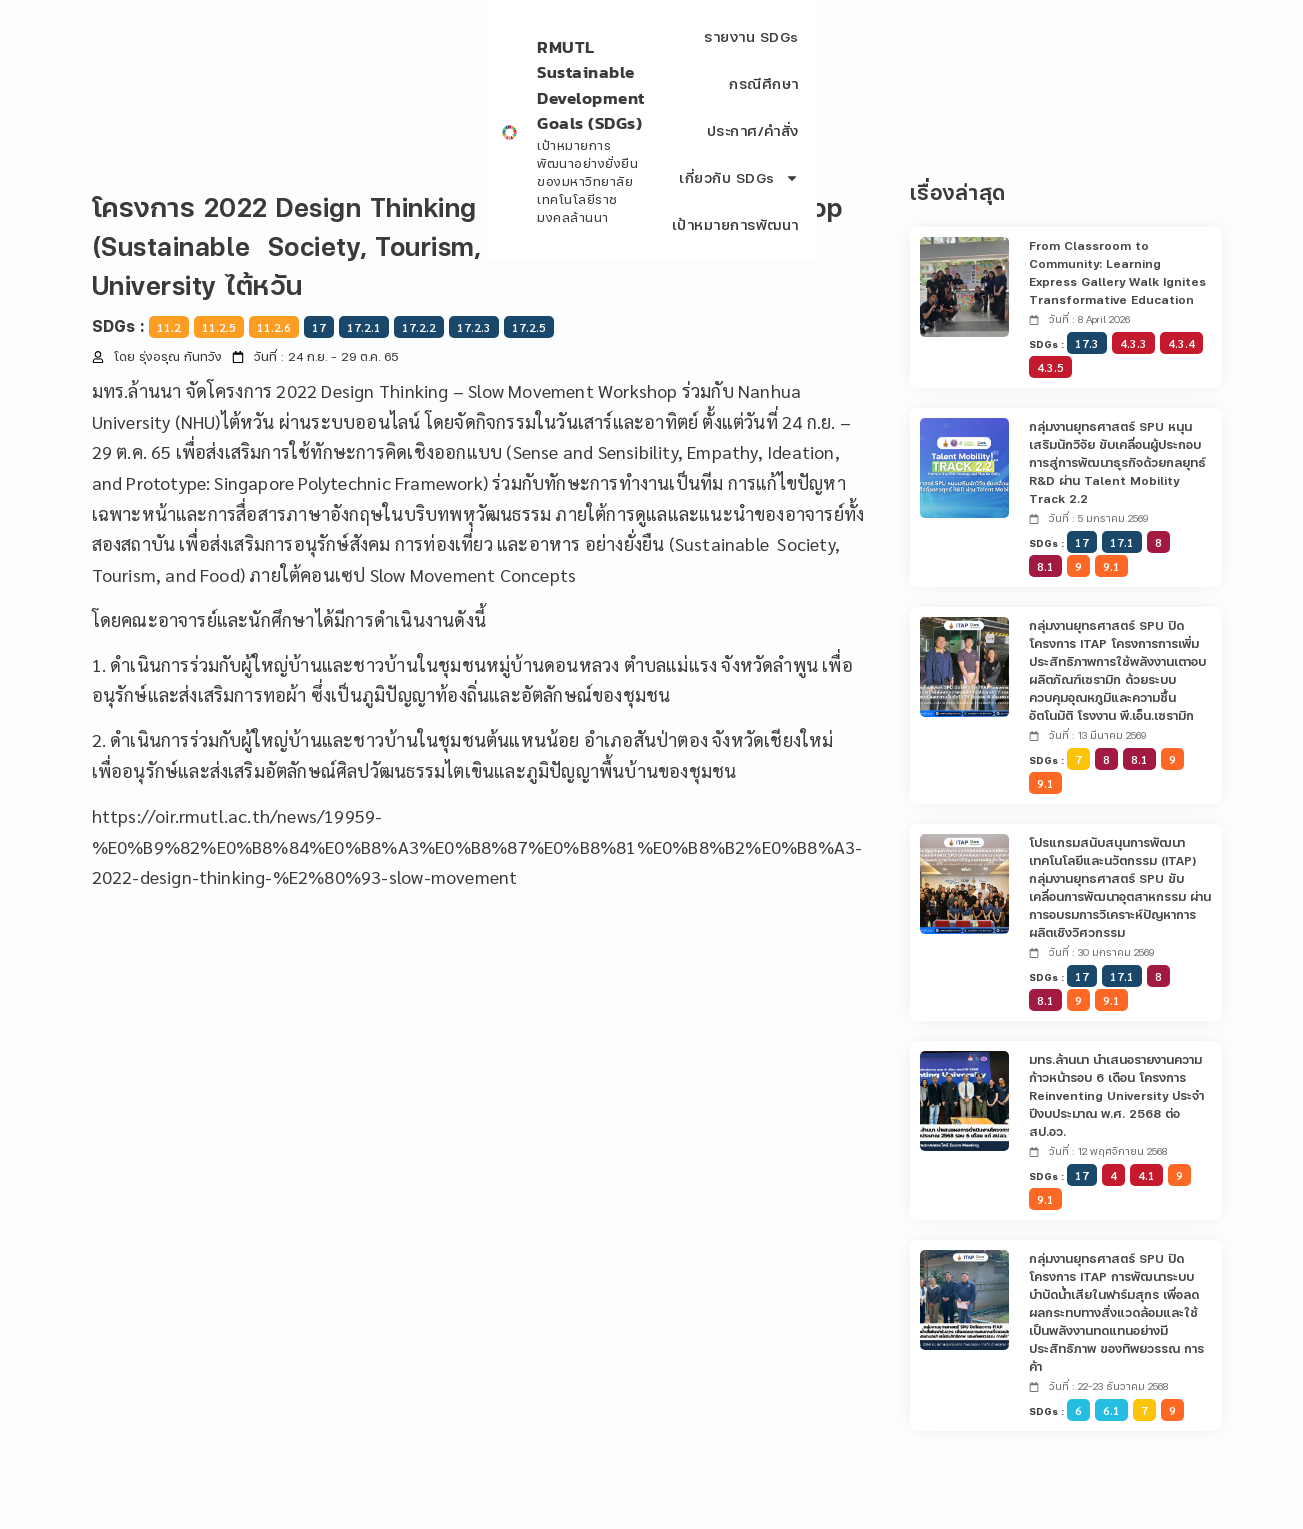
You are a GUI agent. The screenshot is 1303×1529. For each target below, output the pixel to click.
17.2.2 (419, 327)
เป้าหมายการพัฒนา (1188, 53)
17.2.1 (364, 327)
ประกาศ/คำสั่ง (900, 53)
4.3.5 (1050, 367)
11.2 (169, 327)
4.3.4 (1181, 343)
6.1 (1111, 1410)
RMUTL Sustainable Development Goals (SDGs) (307, 44)
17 (319, 327)
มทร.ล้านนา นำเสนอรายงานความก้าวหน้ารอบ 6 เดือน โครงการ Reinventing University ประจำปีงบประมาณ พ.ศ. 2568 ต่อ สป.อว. (1116, 1095)
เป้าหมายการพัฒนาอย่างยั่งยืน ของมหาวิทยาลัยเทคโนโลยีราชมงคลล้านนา (331, 65)
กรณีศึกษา (789, 53)
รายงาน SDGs (677, 53)
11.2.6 (274, 327)
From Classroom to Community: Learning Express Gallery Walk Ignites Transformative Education (1117, 272)
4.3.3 (1133, 343)
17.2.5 (529, 327)
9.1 (1111, 566)
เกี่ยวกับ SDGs (1036, 54)
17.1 (1122, 542)
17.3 (1087, 343)
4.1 (1146, 1175)
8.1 (1045, 566)
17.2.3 (474, 327)
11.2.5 (219, 327)
